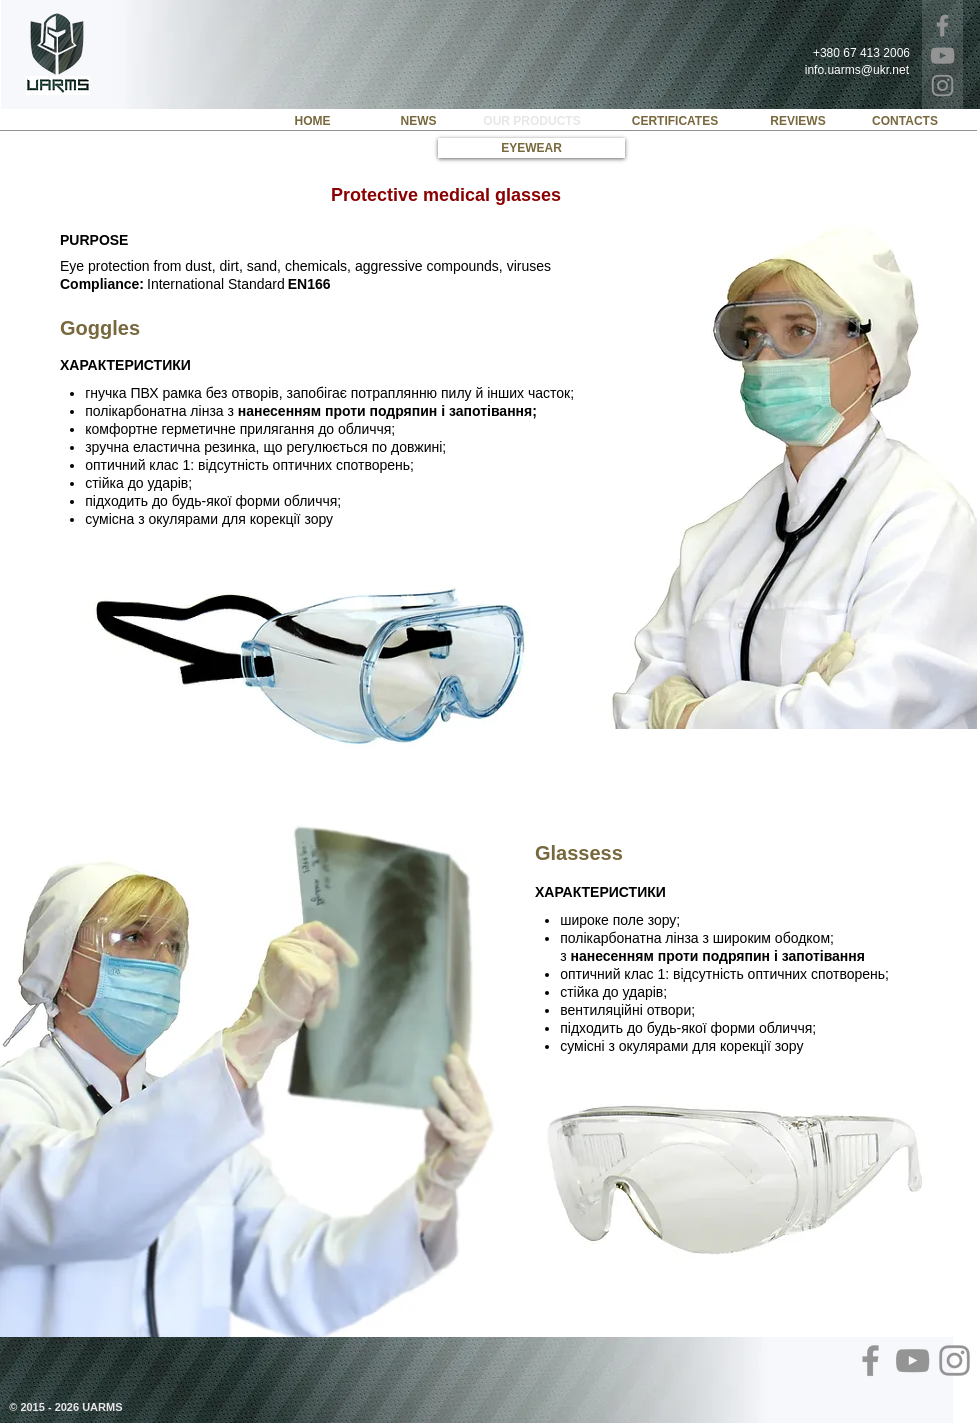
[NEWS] (418, 121)
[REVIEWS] (798, 121)
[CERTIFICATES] (675, 121)
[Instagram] (942, 85)
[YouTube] (942, 55)
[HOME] (312, 121)
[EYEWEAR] (531, 148)
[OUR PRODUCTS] (532, 121)
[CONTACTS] (905, 121)
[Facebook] (942, 25)
